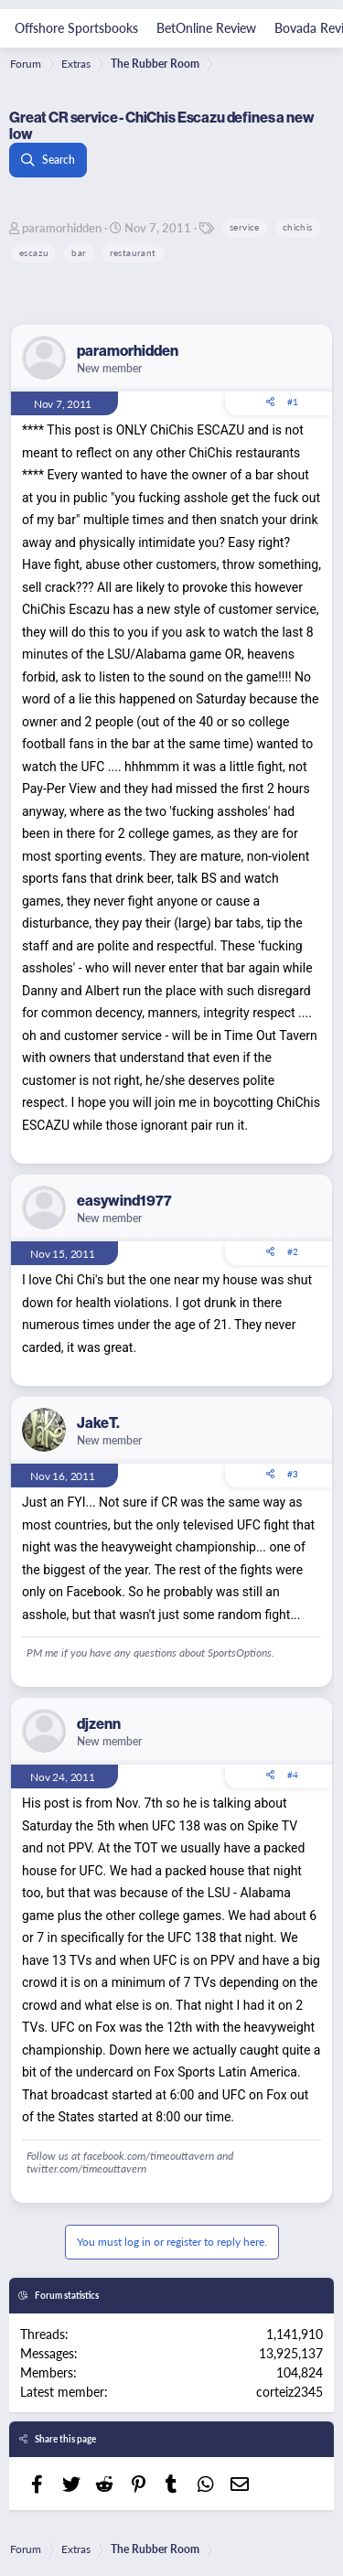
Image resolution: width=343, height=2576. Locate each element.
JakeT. (98, 1422)
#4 (292, 1774)
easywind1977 (124, 1200)
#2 (292, 1251)
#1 (292, 401)
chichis (298, 226)
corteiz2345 (289, 2391)
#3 (292, 1473)
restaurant (133, 252)
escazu (33, 252)
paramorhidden (62, 227)
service (245, 226)
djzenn (99, 1723)
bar (78, 252)
